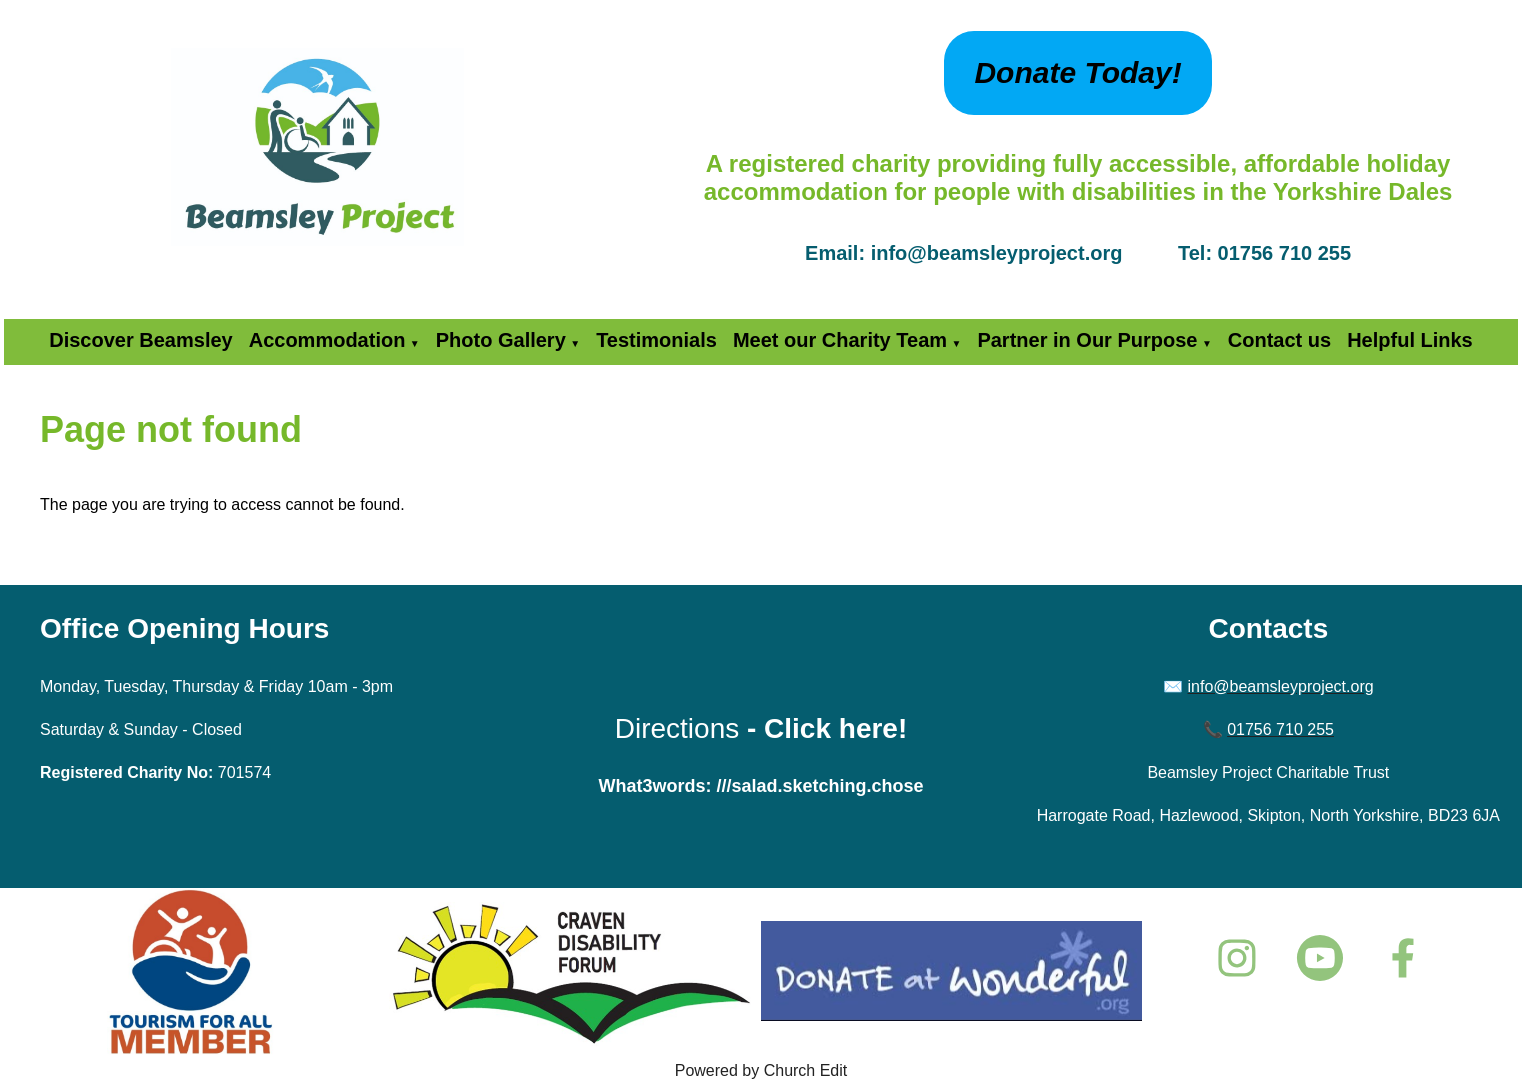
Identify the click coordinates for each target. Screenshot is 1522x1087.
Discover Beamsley (140, 340)
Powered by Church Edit (761, 1070)
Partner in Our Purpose (1087, 340)
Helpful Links (1410, 340)
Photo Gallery (501, 340)
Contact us (1279, 340)
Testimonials (656, 340)
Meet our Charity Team (840, 340)
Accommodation (327, 340)
